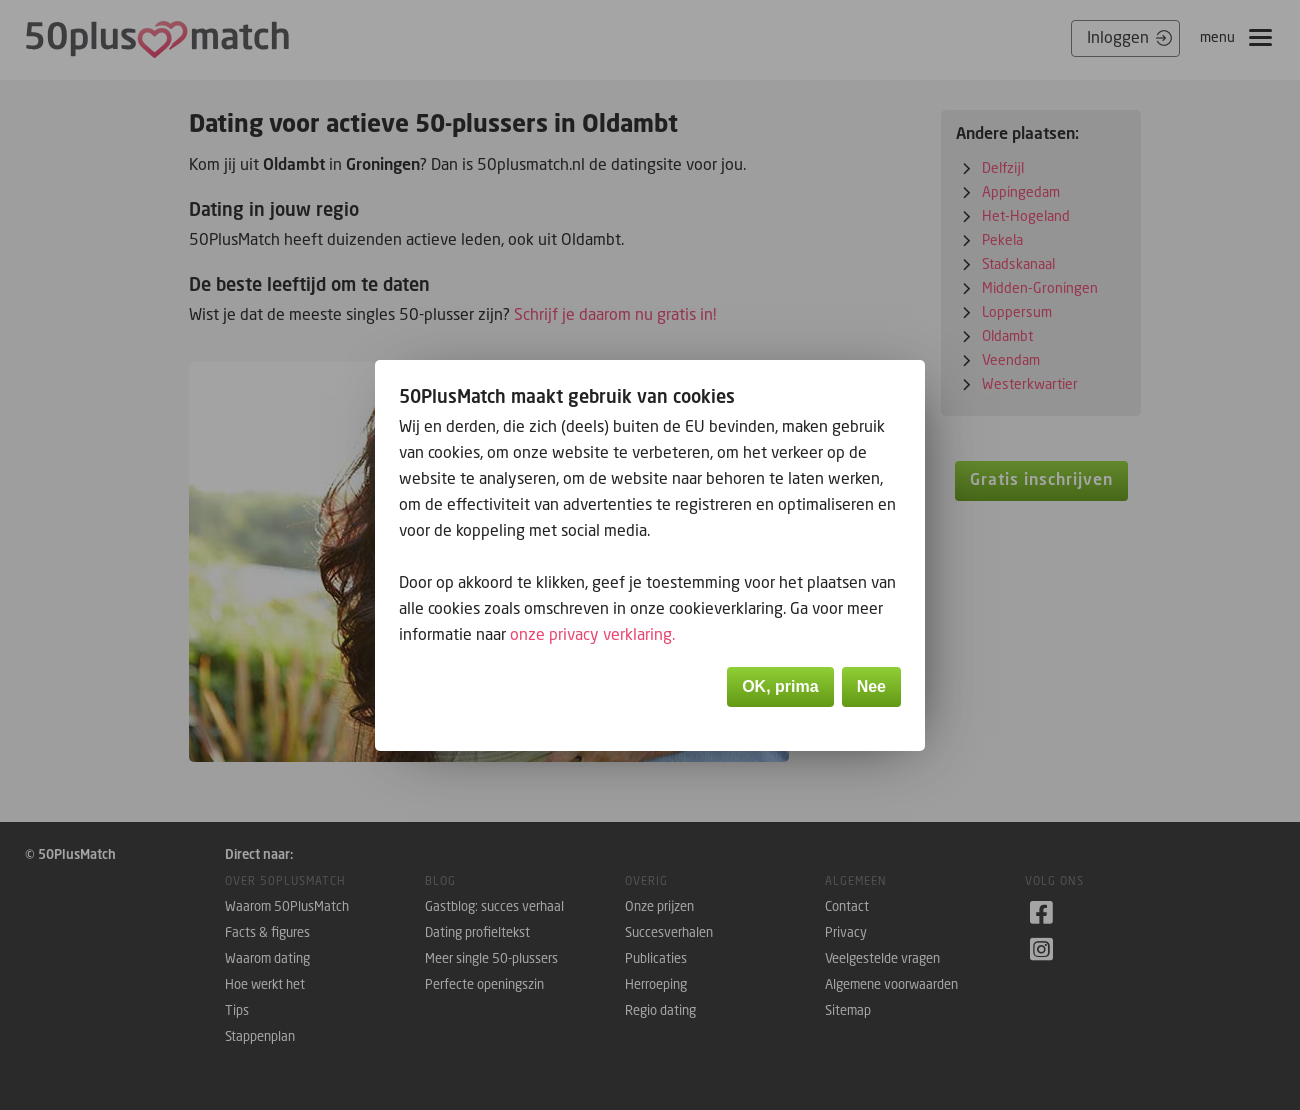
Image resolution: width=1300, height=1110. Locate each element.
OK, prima (780, 686)
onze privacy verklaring (591, 634)
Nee (871, 686)
